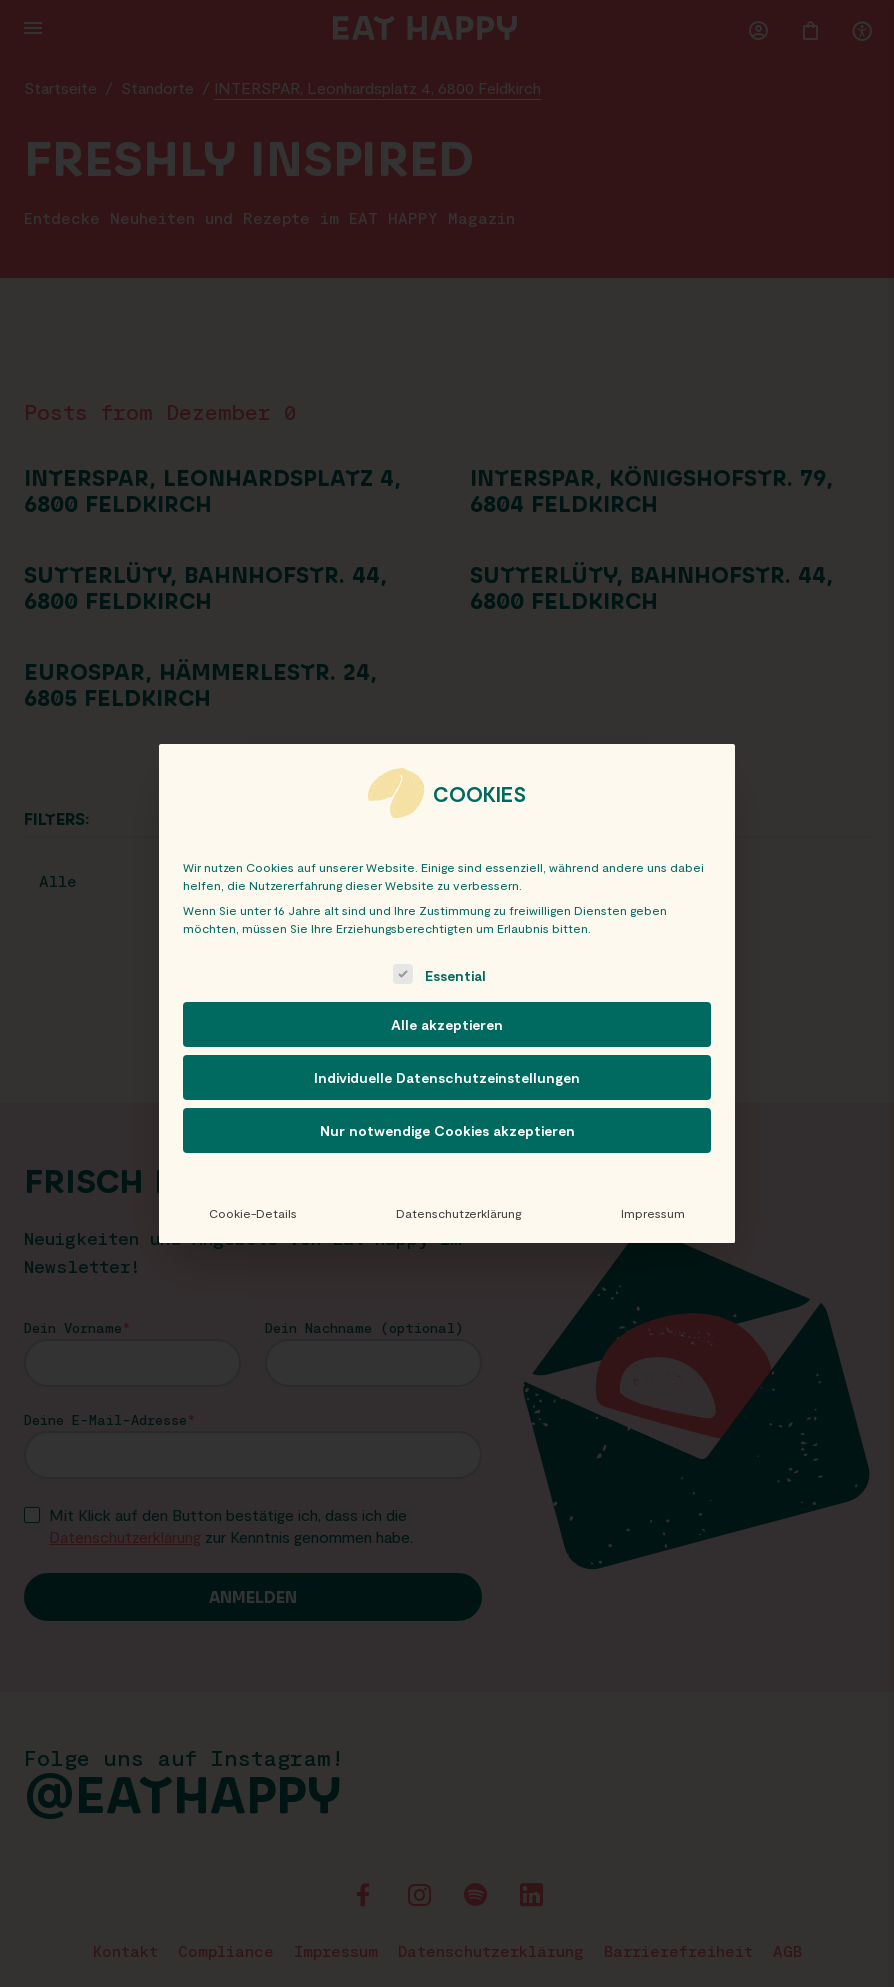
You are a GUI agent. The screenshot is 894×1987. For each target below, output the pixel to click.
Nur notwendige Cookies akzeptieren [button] (447, 1130)
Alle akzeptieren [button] (447, 1024)
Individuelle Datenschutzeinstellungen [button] (447, 1077)
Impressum (653, 1213)
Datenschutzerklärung (458, 1213)
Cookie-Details (253, 1213)
